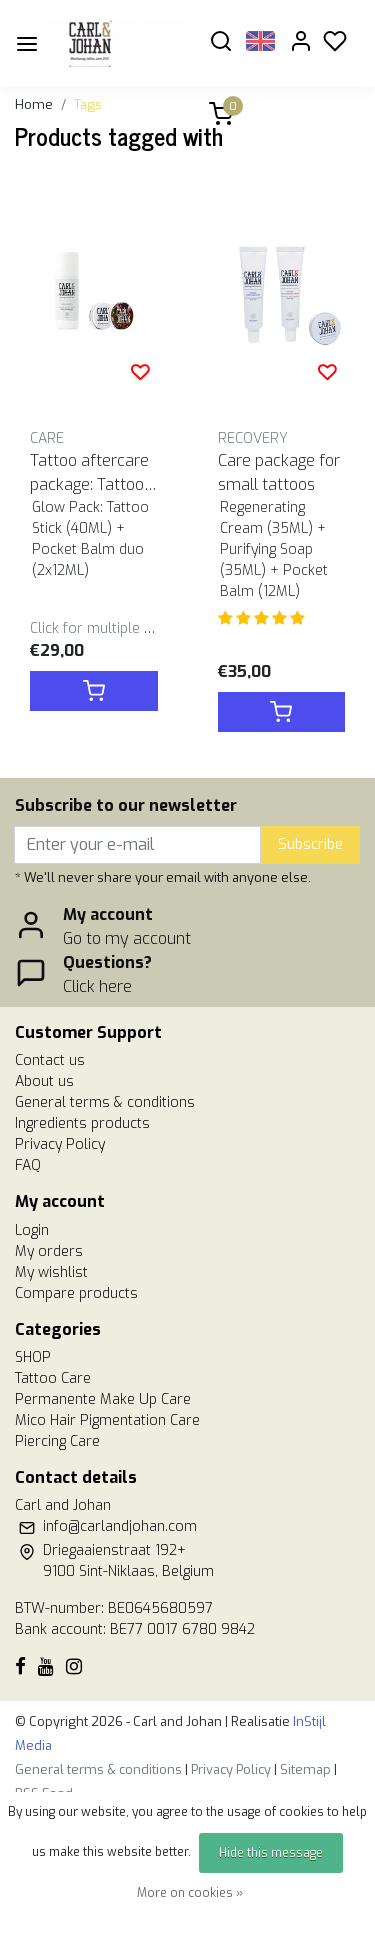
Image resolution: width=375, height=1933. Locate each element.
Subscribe (310, 844)
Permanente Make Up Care (103, 1399)
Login (32, 1230)
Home (34, 104)
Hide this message (271, 1853)
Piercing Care (57, 1441)
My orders (49, 1251)
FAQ (28, 1165)
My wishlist (51, 1272)
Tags (88, 104)
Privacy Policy (60, 1144)
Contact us (50, 1060)
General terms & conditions (105, 1102)
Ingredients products (82, 1123)
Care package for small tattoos (279, 472)
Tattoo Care (53, 1378)
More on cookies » (190, 1893)
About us (44, 1081)
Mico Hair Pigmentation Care (107, 1420)
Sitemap (305, 1769)
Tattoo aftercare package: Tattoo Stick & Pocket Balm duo (93, 473)
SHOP (33, 1357)
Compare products (76, 1293)
